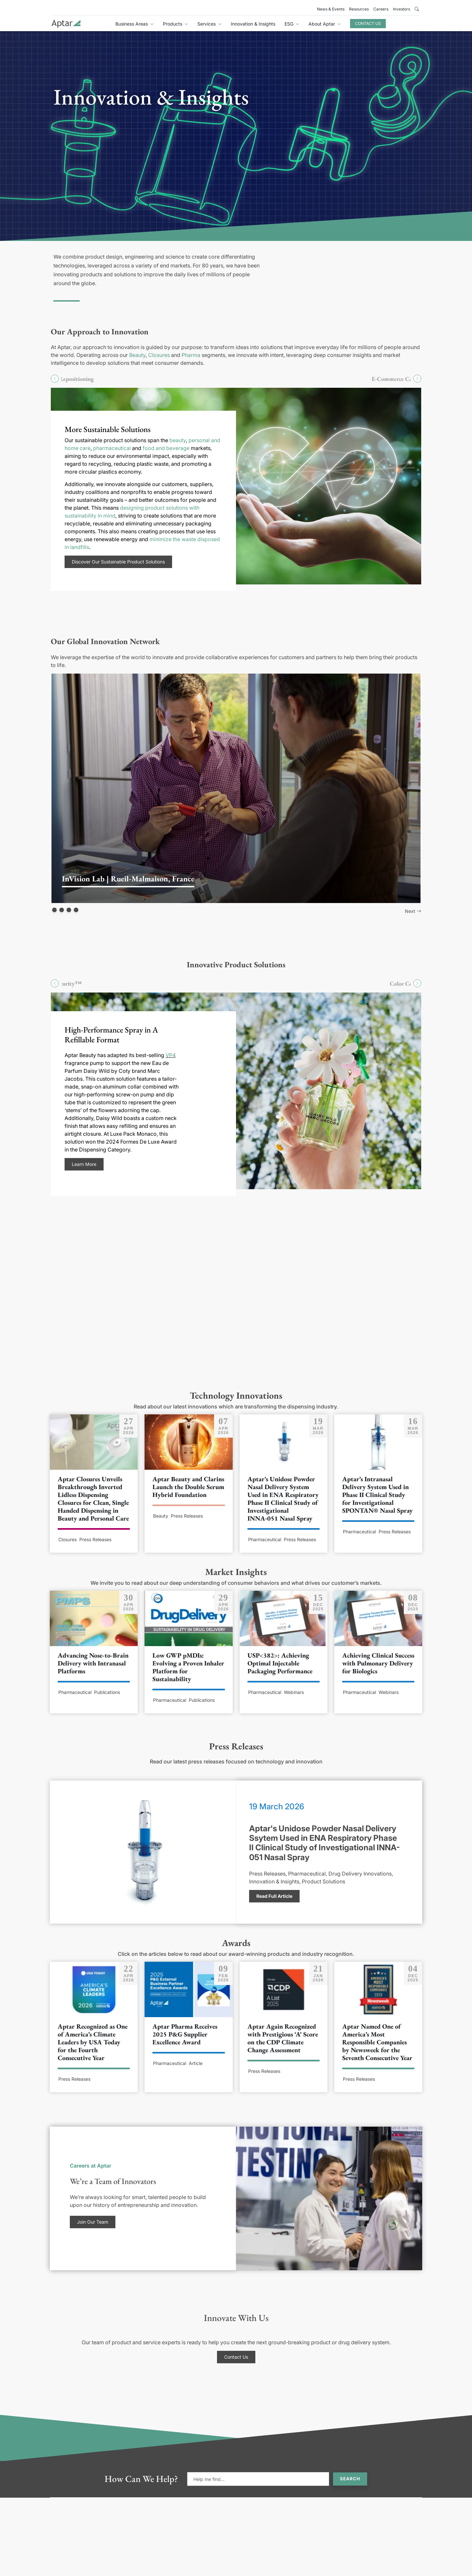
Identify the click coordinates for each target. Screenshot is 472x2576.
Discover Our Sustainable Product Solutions (118, 561)
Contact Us (368, 23)
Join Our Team (92, 2222)
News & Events (330, 9)
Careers (380, 9)
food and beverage (166, 448)
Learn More (84, 1164)
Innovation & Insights (253, 24)
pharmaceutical (112, 448)
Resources (359, 9)
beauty (177, 440)
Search (350, 2478)
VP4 (171, 1055)
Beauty (137, 355)
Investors (401, 9)
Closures (159, 355)
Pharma (191, 355)
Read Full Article (274, 1896)
